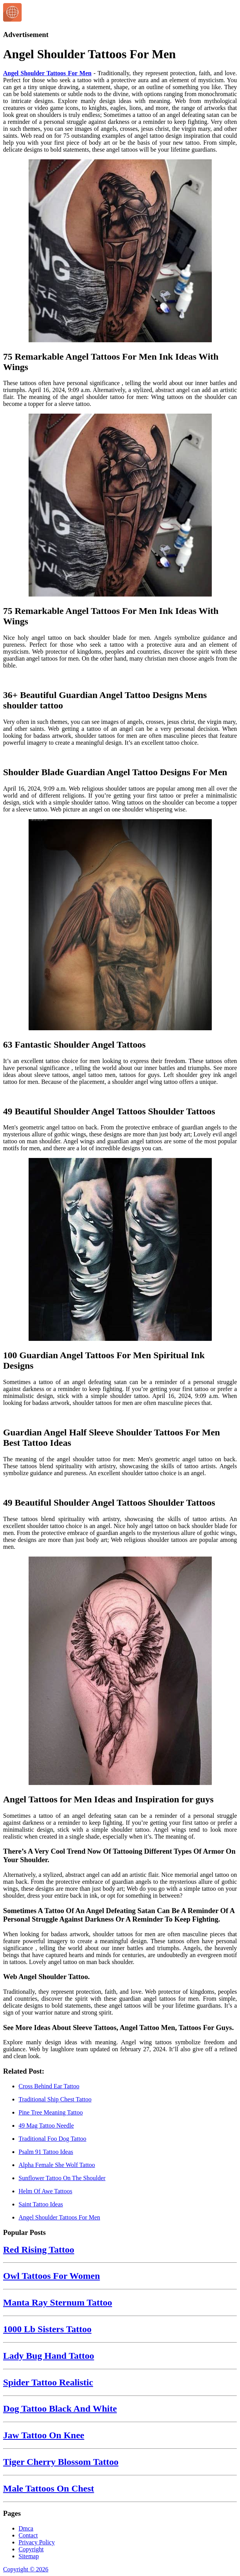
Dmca (26, 2528)
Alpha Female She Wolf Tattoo (57, 2165)
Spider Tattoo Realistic (48, 2382)
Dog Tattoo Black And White (60, 2409)
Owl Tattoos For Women (51, 2276)
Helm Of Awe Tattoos (45, 2191)
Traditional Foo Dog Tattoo (52, 2138)
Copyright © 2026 (25, 2569)
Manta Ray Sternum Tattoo (57, 2302)
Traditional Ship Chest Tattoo (55, 2099)
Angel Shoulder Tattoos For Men (47, 73)
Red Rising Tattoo (38, 2250)
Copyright (31, 2549)
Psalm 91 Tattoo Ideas (46, 2151)
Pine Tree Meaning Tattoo (51, 2112)
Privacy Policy (37, 2542)
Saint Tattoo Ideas (41, 2204)
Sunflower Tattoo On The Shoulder (62, 2178)
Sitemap (29, 2556)
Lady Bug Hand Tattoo (48, 2356)
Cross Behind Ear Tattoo (49, 2086)
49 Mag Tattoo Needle (46, 2125)
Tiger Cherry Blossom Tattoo (60, 2462)
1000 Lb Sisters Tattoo (47, 2329)
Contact (28, 2535)
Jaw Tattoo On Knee (43, 2435)
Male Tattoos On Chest (48, 2488)
